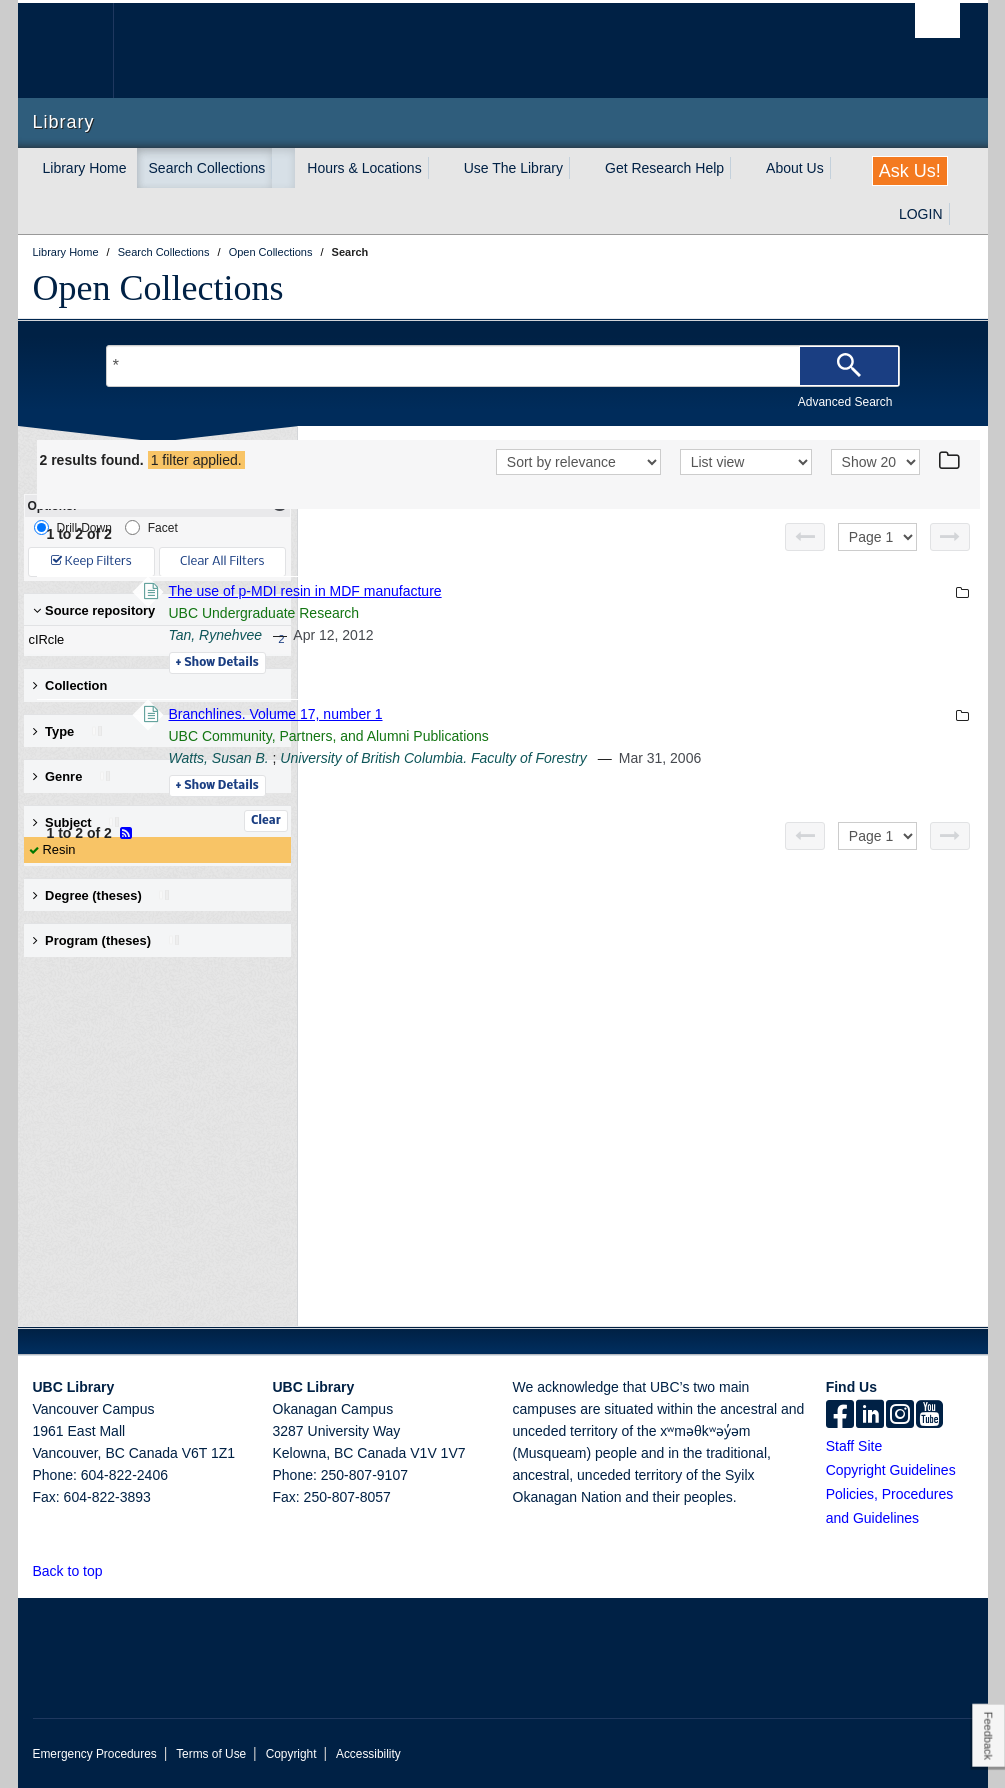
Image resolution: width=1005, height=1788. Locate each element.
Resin (59, 849)
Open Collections (158, 288)
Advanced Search (845, 402)
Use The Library (513, 168)
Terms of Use (211, 1754)
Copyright (291, 1754)
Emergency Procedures (95, 1754)
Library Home (85, 168)
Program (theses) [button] (107, 940)
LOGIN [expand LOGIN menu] (921, 214)
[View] (746, 490)
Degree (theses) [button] (102, 895)
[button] (113, 1570)
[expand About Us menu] (842, 168)
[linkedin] (870, 1416)
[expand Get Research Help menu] (742, 168)
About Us (795, 168)
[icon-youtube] (929, 1416)
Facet (151, 527)
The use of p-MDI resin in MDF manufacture (580, 617)
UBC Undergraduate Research (539, 639)
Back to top (77, 1571)
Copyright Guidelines (891, 1470)
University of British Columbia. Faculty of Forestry (708, 784)
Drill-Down (73, 527)
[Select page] (877, 563)
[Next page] (950, 563)
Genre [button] (72, 776)
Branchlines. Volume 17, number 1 (551, 740)
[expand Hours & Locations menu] (440, 168)
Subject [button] (77, 822)
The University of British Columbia (80, 50)
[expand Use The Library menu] (581, 168)
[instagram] (900, 1416)
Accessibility (368, 1754)
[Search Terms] (503, 366)
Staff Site (854, 1446)
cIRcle (153, 640)
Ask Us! (910, 171)
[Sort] (578, 490)
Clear (266, 821)
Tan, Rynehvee (491, 661)
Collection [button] (70, 685)
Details (492, 689)
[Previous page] (805, 563)
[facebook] (840, 1416)
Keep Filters (91, 561)
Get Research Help (664, 168)
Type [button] (68, 731)
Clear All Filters (222, 561)
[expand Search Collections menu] (283, 168)
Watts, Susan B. (494, 784)
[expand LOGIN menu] (961, 214)
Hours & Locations (364, 168)
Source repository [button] (94, 610)
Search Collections (207, 168)
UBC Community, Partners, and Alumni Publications (604, 762)
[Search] (849, 366)
